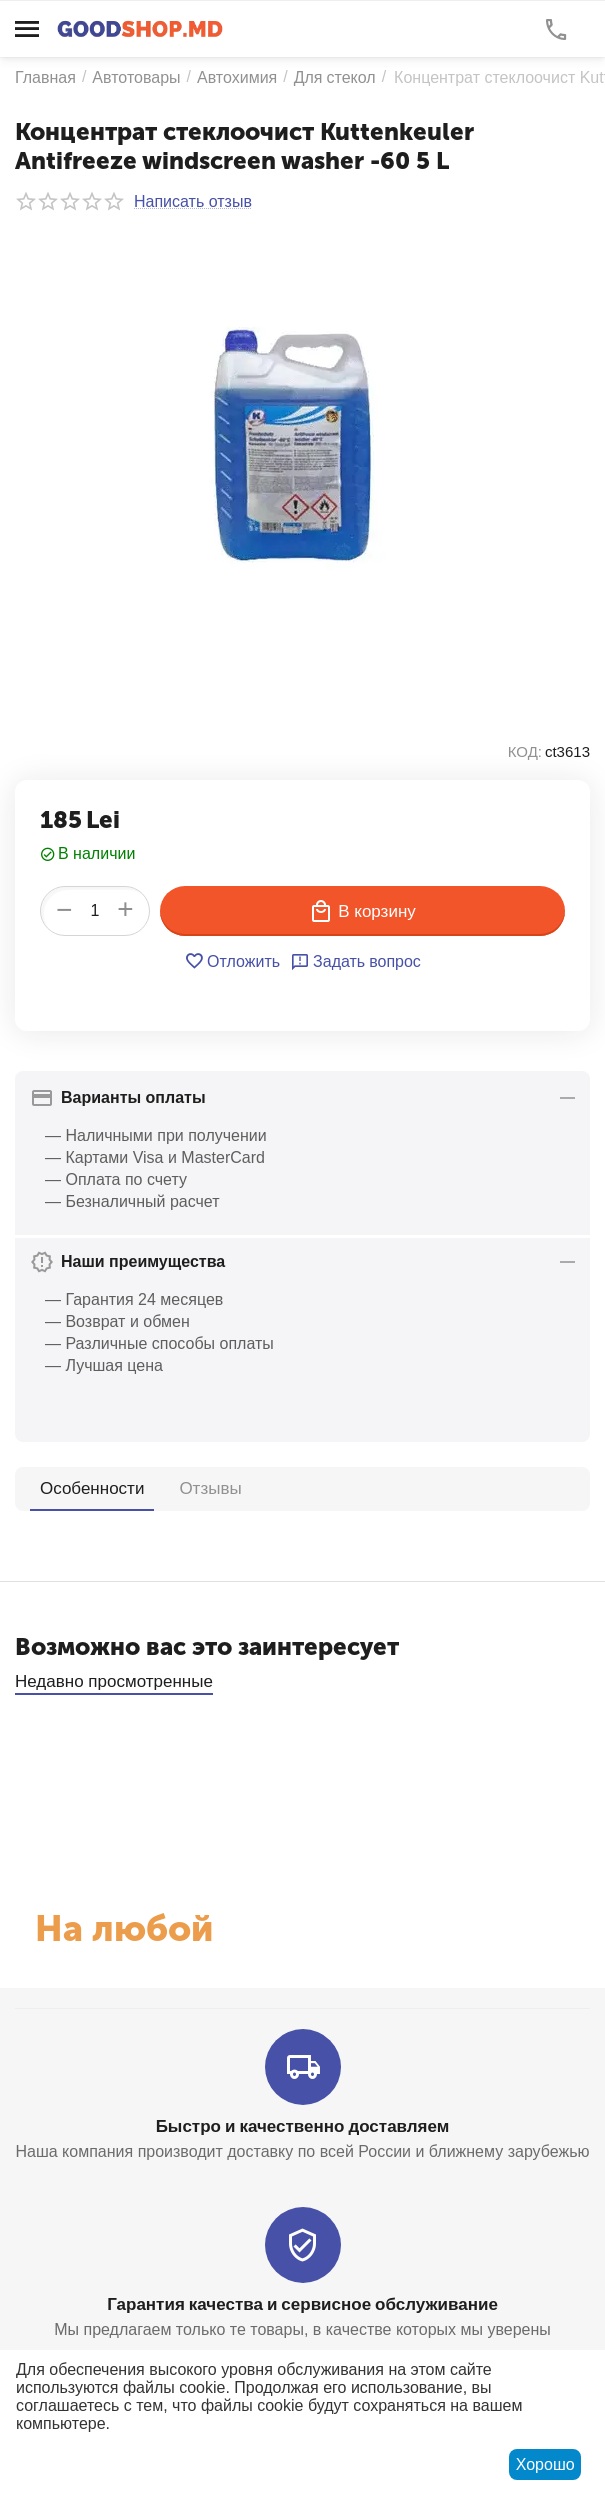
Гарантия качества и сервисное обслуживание (302, 2303)
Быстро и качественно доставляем (303, 2125)
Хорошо (545, 2464)
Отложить (232, 961)
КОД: (525, 751)
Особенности (92, 1488)
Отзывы (211, 1487)
